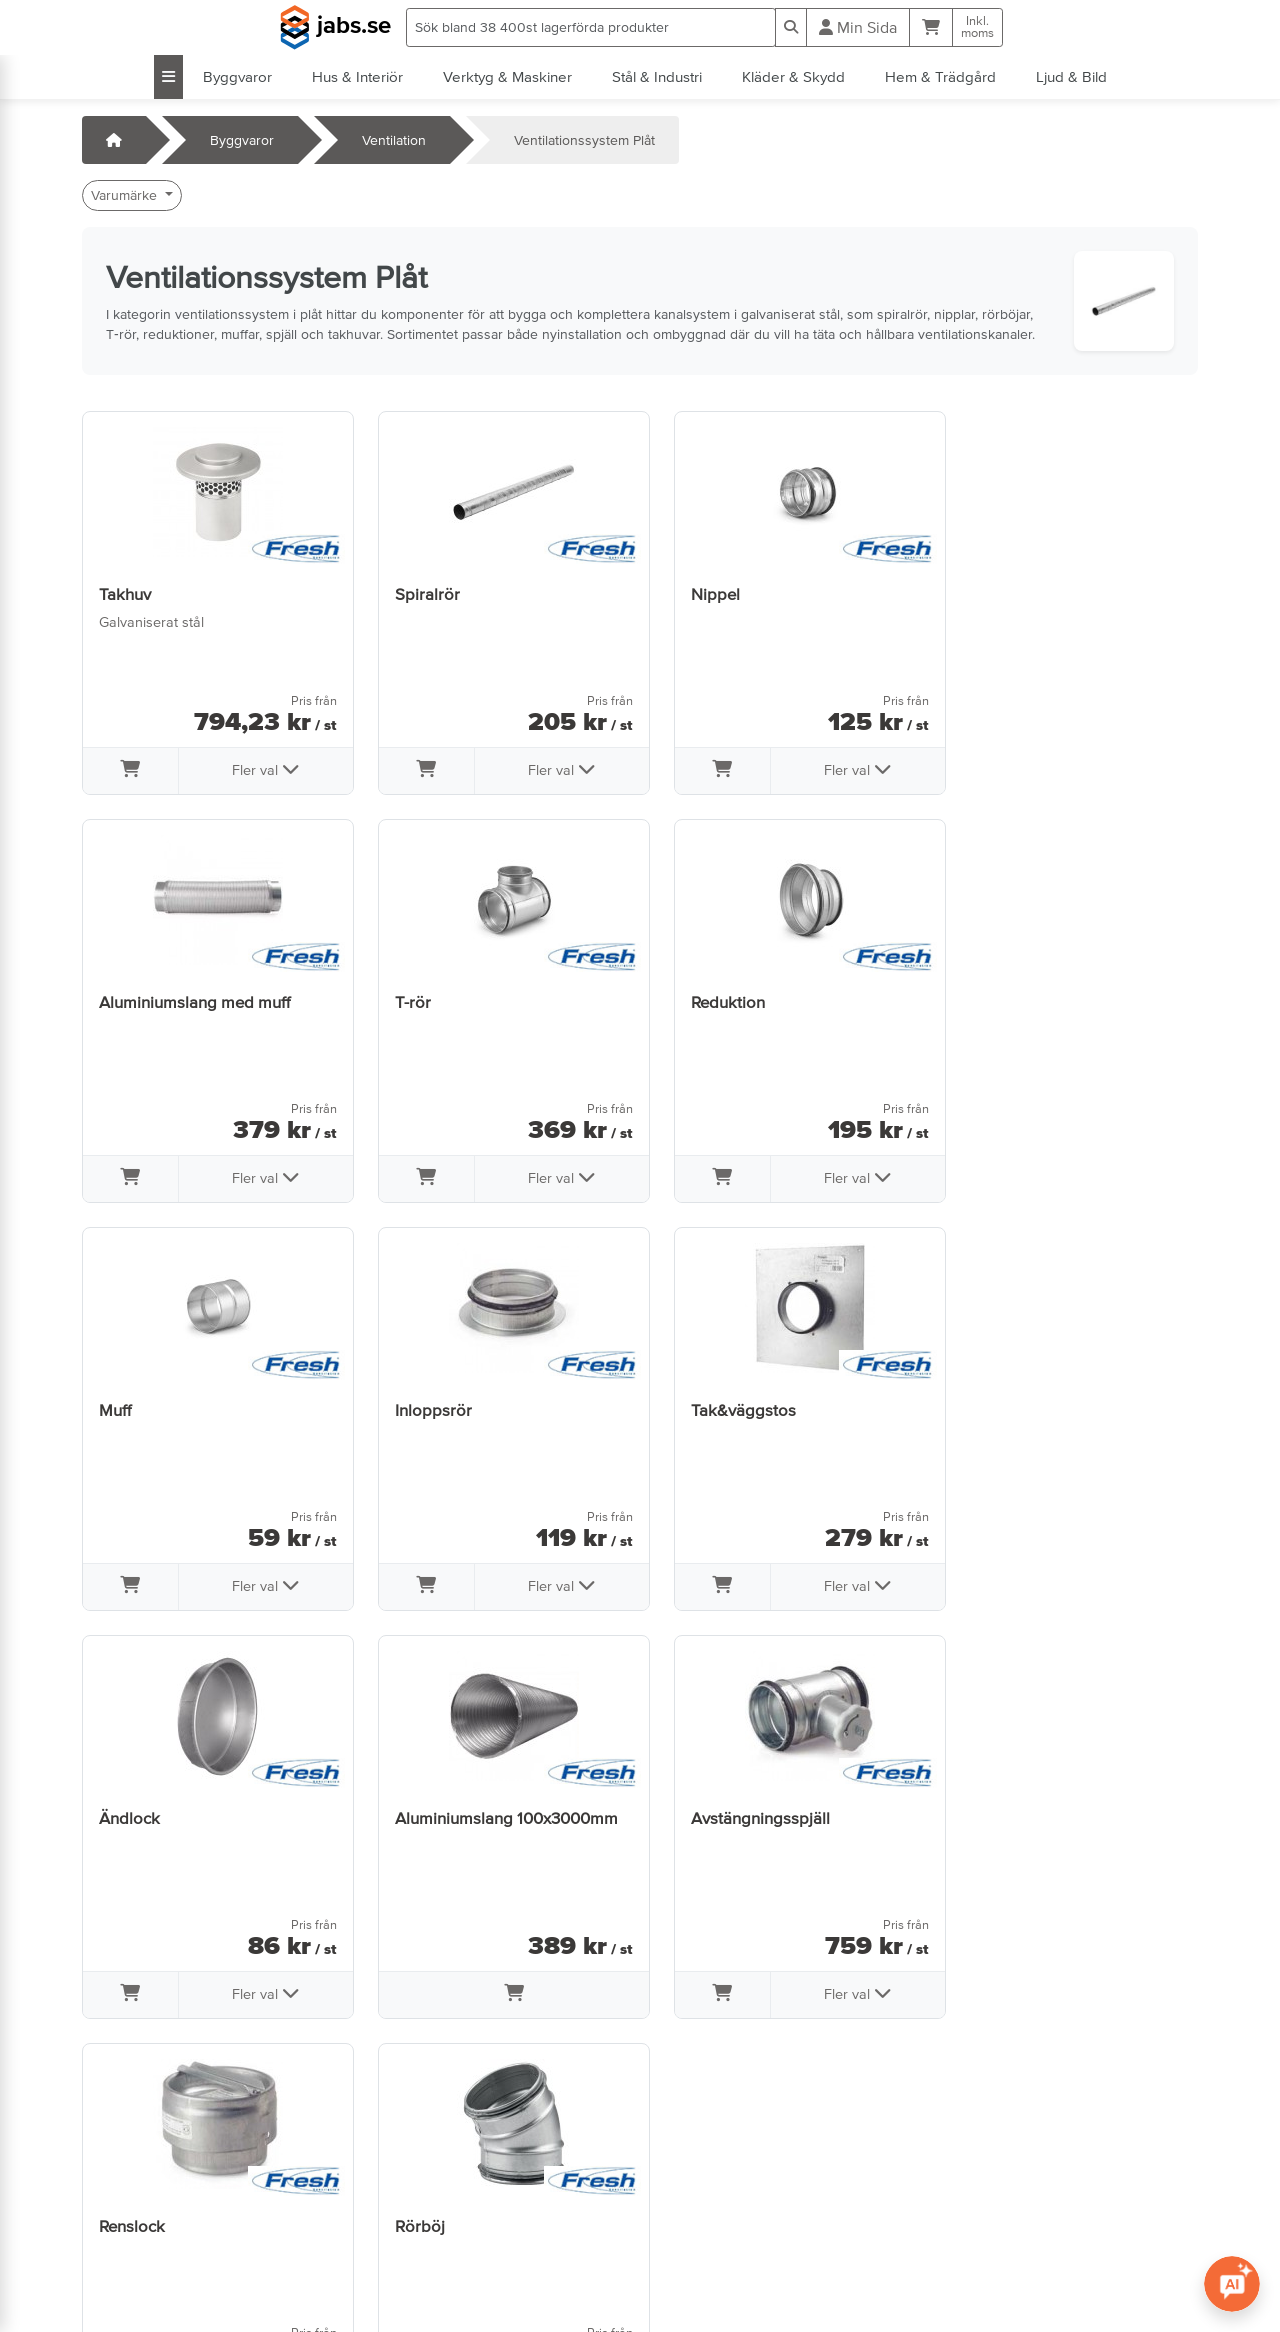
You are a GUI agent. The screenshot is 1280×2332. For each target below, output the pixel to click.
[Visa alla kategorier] (168, 77)
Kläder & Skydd (793, 76)
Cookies (403, 2260)
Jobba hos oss (138, 2232)
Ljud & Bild (1071, 76)
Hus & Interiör (357, 76)
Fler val (259, 769)
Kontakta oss (132, 2176)
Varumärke (126, 195)
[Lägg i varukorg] (128, 771)
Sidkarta (403, 2232)
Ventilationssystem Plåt (584, 140)
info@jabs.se (131, 2260)
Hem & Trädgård (940, 76)
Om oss (402, 2204)
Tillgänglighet (419, 2288)
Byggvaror (237, 76)
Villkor (395, 2176)
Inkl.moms (977, 27)
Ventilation (394, 140)
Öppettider (126, 2204)
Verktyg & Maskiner (507, 76)
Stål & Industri (657, 76)
